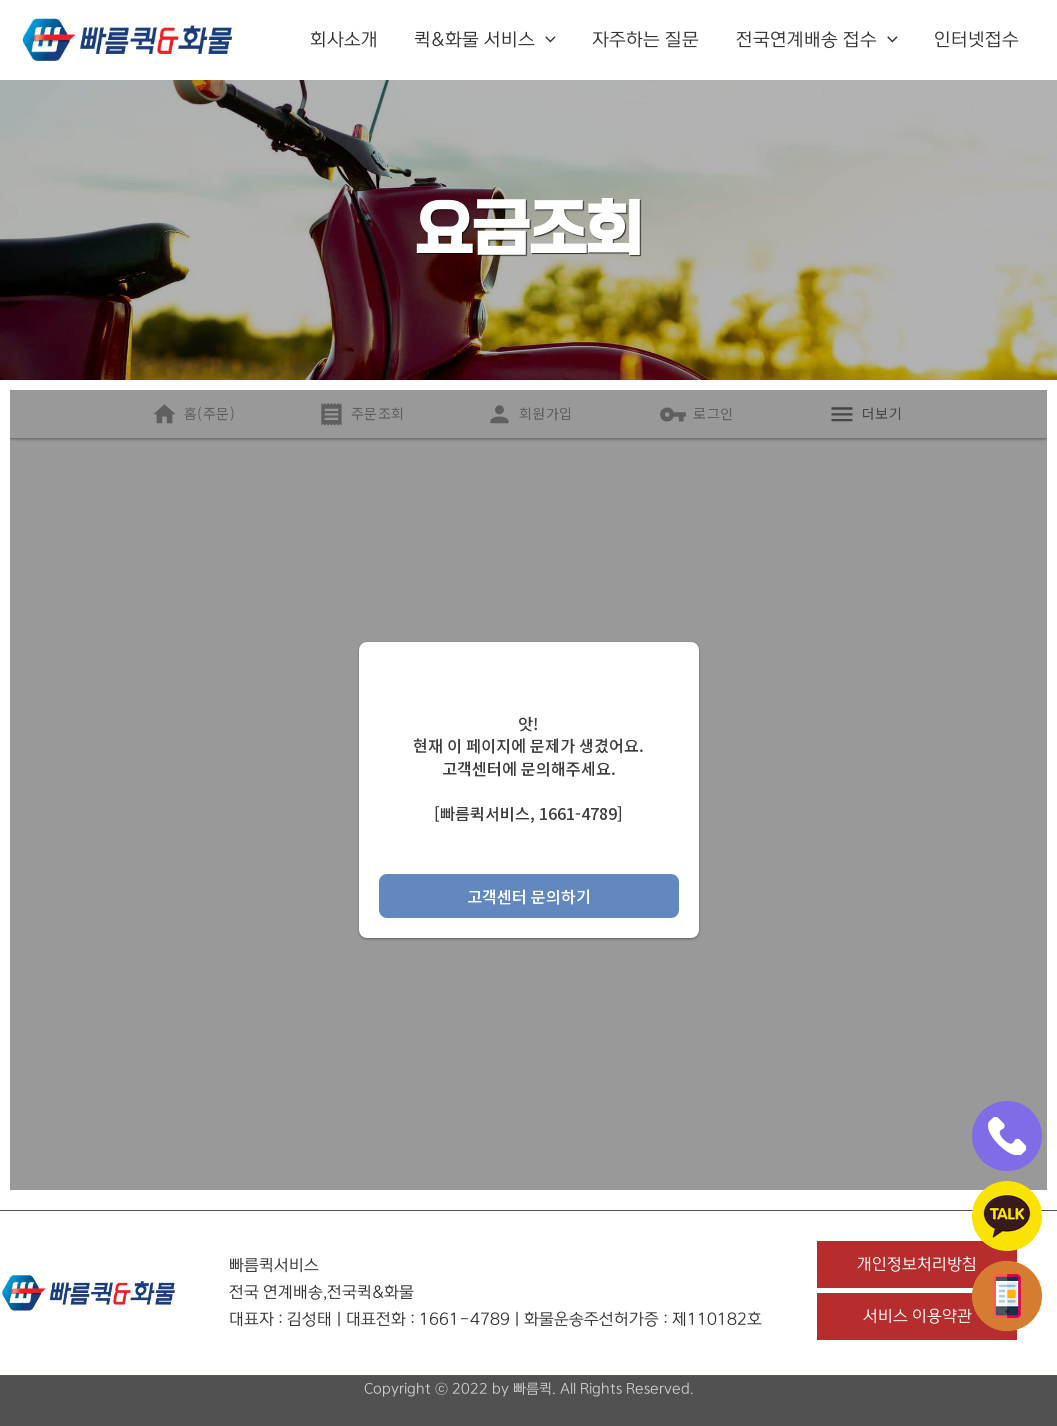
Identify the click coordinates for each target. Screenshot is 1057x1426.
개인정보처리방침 (917, 1264)
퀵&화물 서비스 (486, 40)
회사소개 (345, 40)
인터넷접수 (976, 40)
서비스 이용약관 (917, 1316)
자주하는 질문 (646, 40)
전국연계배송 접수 (817, 40)
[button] (546, 40)
